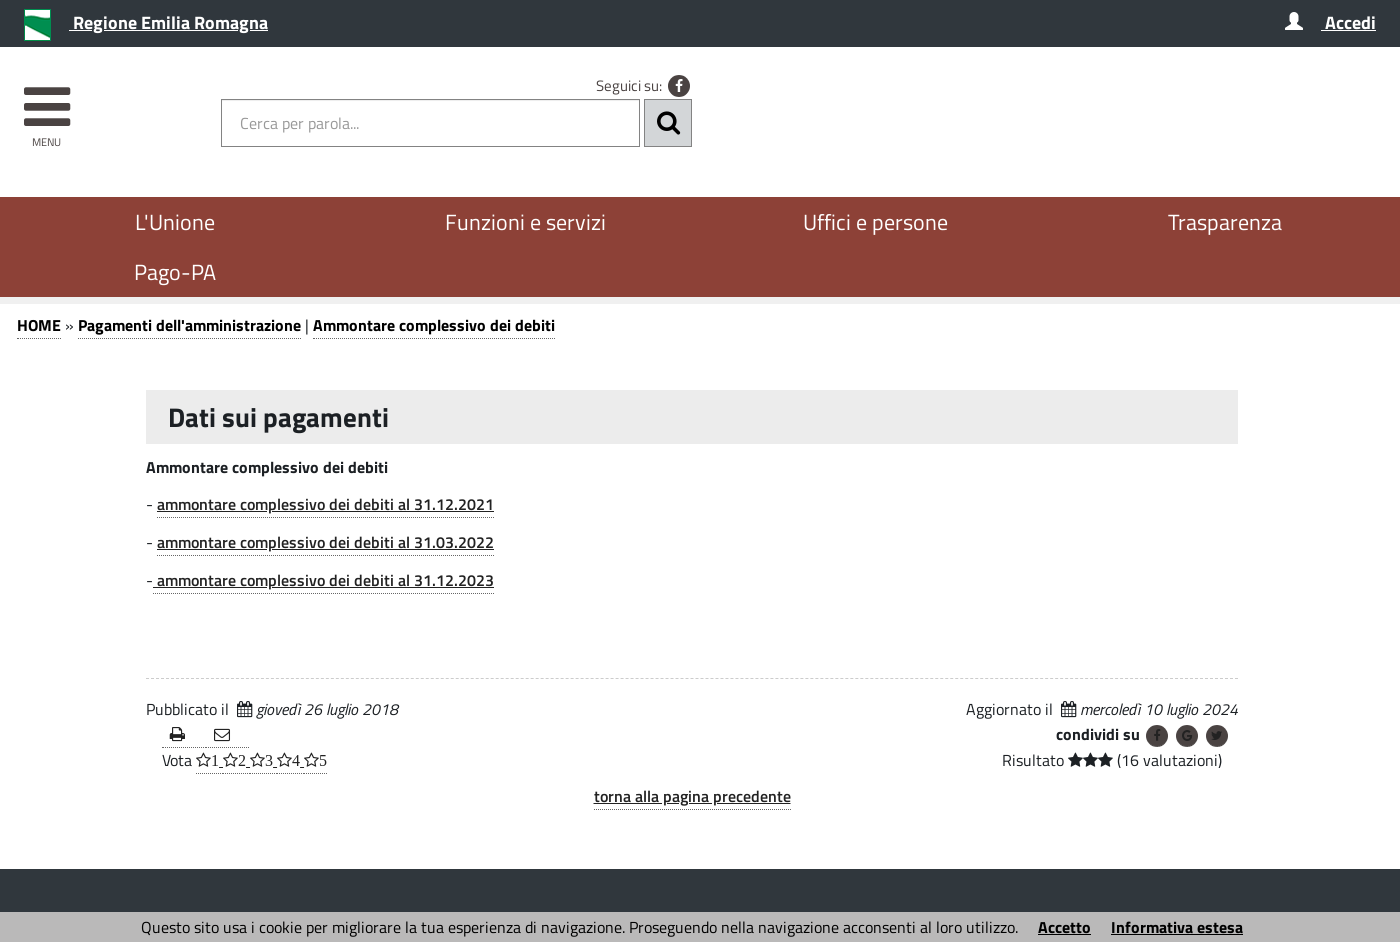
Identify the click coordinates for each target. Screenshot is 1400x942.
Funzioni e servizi (525, 222)
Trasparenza (1225, 222)
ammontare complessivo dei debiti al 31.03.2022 (325, 542)
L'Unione (175, 222)
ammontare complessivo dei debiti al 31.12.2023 (323, 580)
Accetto (1064, 927)
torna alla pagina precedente (692, 796)
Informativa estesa (1177, 927)
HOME (39, 325)
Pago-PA (175, 272)
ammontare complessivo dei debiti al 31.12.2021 (325, 504)
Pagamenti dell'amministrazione (189, 325)
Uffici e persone (875, 222)
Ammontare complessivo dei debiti (434, 325)
